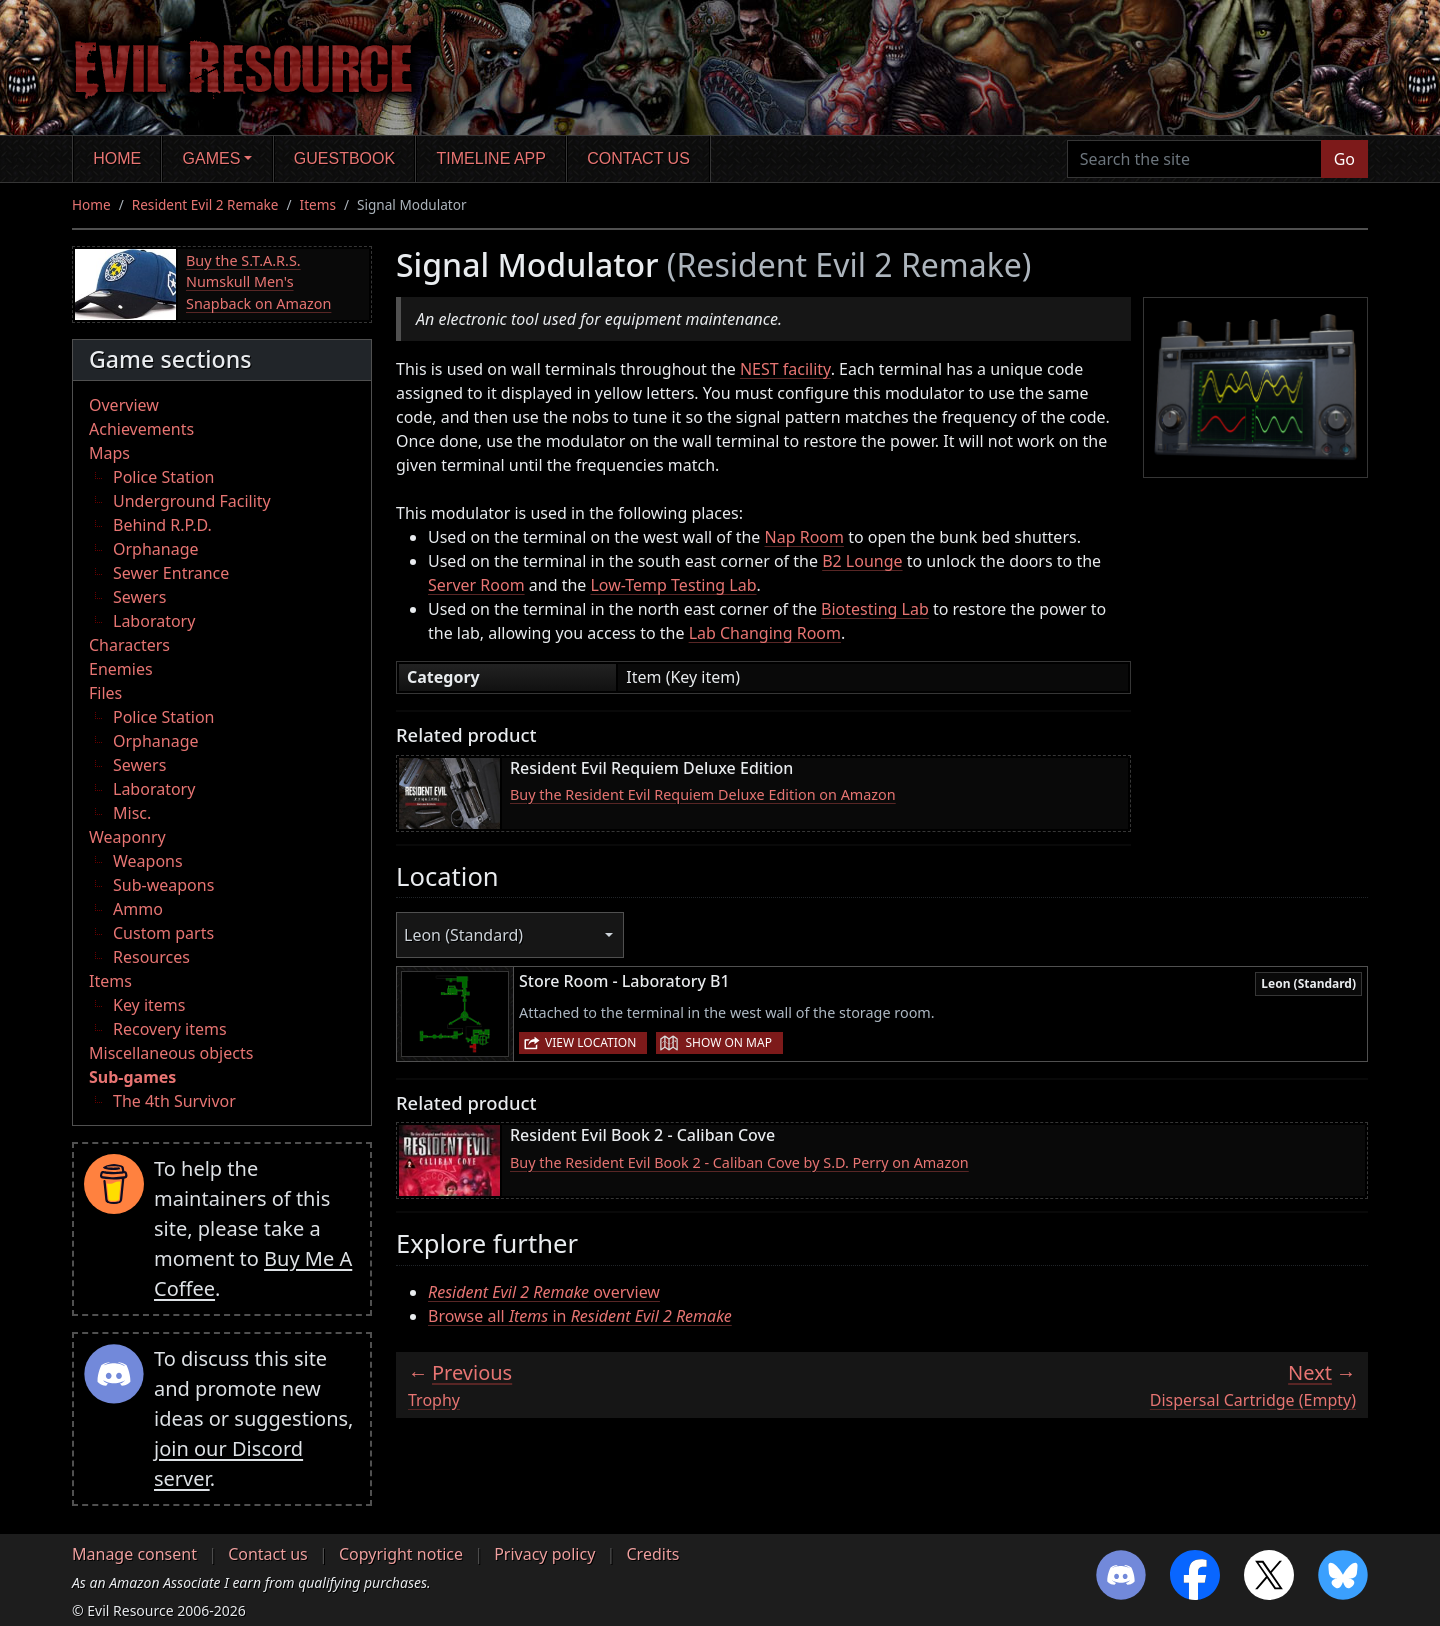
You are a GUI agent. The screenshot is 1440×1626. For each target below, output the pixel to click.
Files (105, 693)
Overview (124, 405)
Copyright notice (401, 1554)
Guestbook (344, 158)
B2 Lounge (862, 561)
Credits (652, 1554)
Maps (109, 453)
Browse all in (580, 1316)
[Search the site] (1194, 159)
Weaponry (127, 837)
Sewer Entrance (171, 573)
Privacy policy (544, 1554)
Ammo (138, 909)
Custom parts (163, 933)
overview (544, 1292)
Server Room (476, 585)
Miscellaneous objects (171, 1053)
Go (1344, 159)
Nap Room (804, 537)
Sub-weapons (163, 885)
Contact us (638, 158)
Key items (149, 1005)
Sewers (139, 597)
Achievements (141, 429)
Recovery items (170, 1029)
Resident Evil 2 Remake (205, 204)
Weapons (148, 861)
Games (212, 158)
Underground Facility (192, 501)
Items (318, 204)
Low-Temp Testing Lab (673, 585)
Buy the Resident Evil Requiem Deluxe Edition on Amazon (703, 794)
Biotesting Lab (875, 609)
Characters (129, 645)
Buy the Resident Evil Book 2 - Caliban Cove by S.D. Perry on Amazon (739, 1162)
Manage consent (134, 1554)
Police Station (164, 477)
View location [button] (590, 1042)
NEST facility (785, 369)
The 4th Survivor (174, 1101)
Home (117, 158)
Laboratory (154, 621)
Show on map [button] (728, 1042)
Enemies (121, 669)
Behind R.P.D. (162, 525)
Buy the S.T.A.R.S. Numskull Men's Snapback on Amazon (258, 282)
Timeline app (491, 158)
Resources (151, 957)
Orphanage (156, 549)
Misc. (132, 813)
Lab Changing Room (765, 633)
